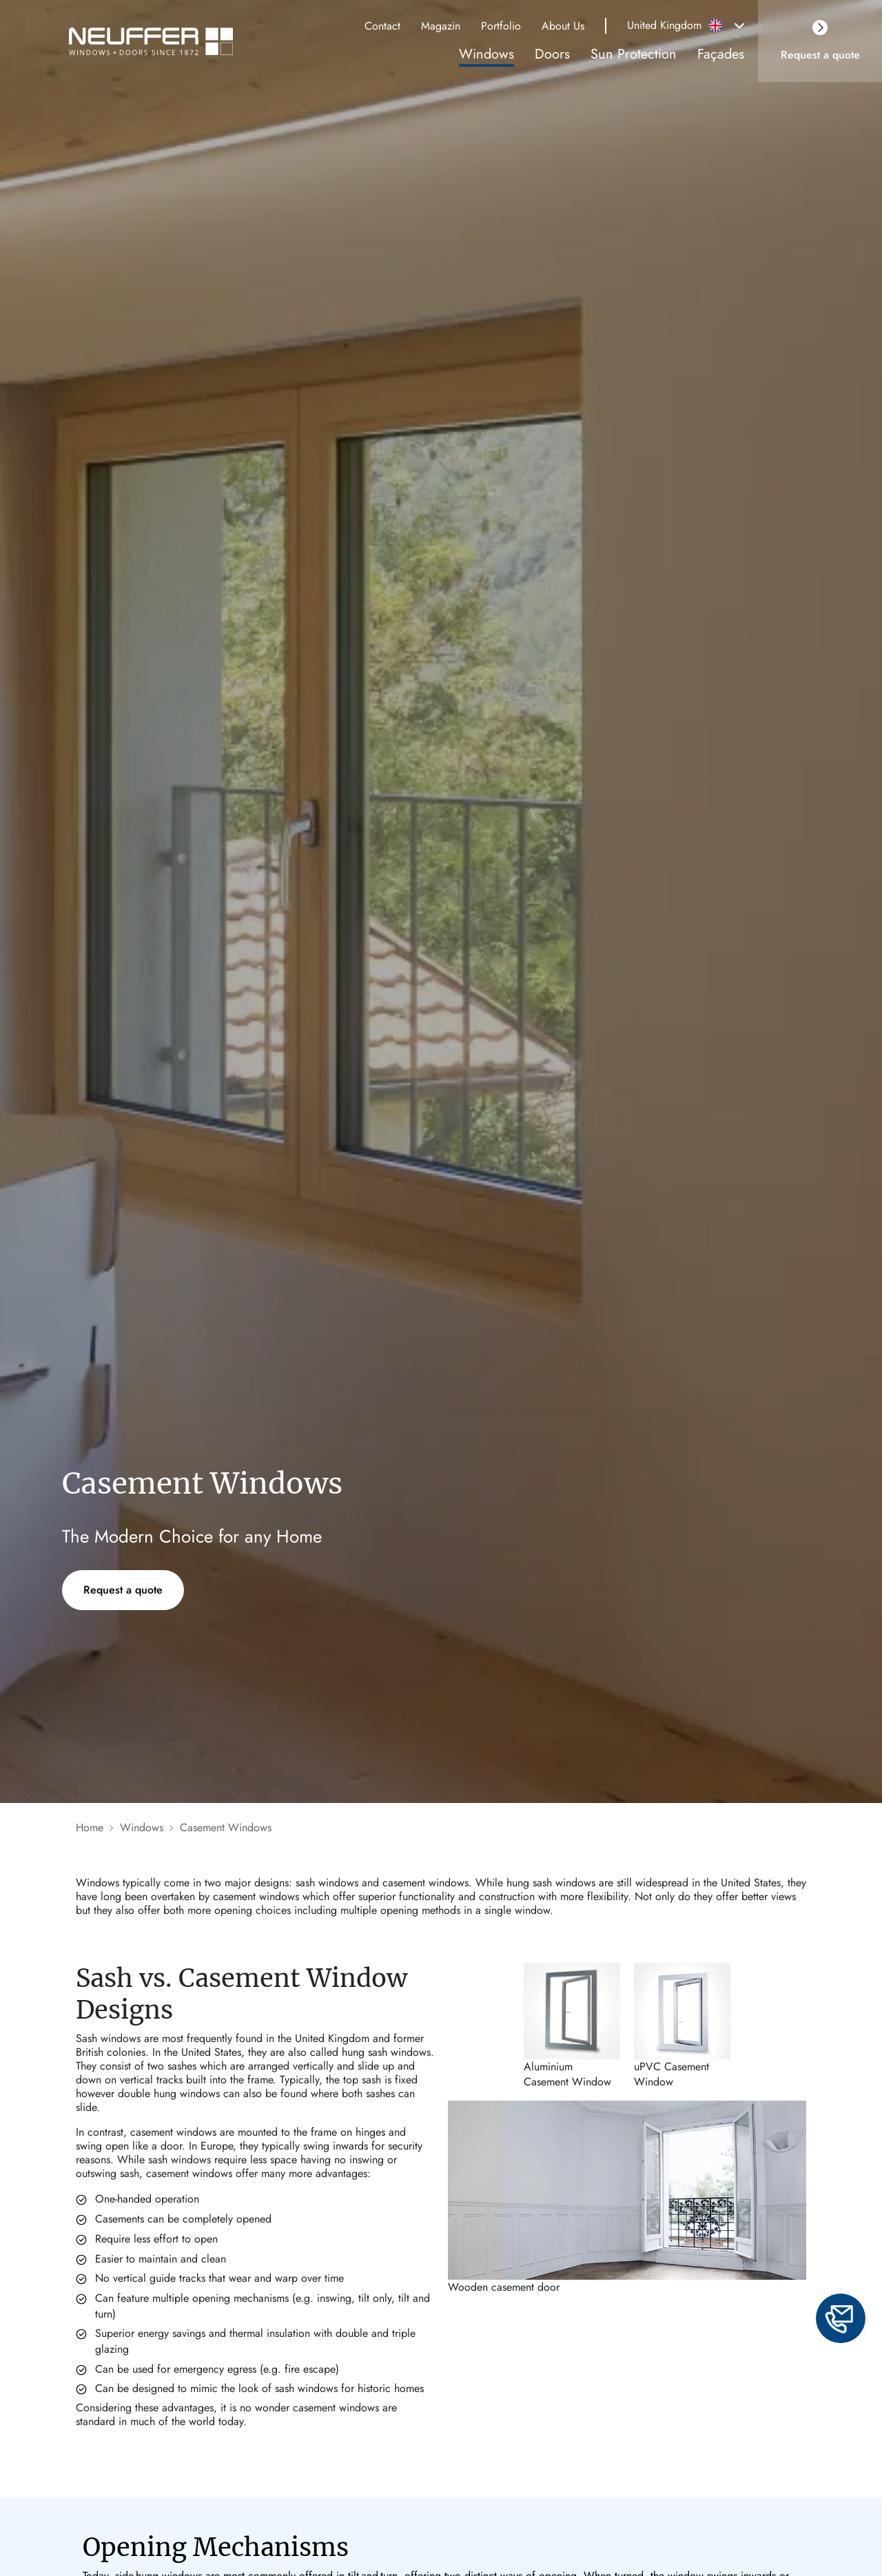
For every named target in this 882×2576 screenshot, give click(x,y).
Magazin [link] (440, 26)
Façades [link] (720, 54)
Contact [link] (382, 26)
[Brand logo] (157, 41)
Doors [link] (552, 54)
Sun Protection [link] (634, 54)
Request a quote (123, 1590)
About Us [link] (563, 26)
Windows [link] (486, 54)
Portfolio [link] (501, 26)
